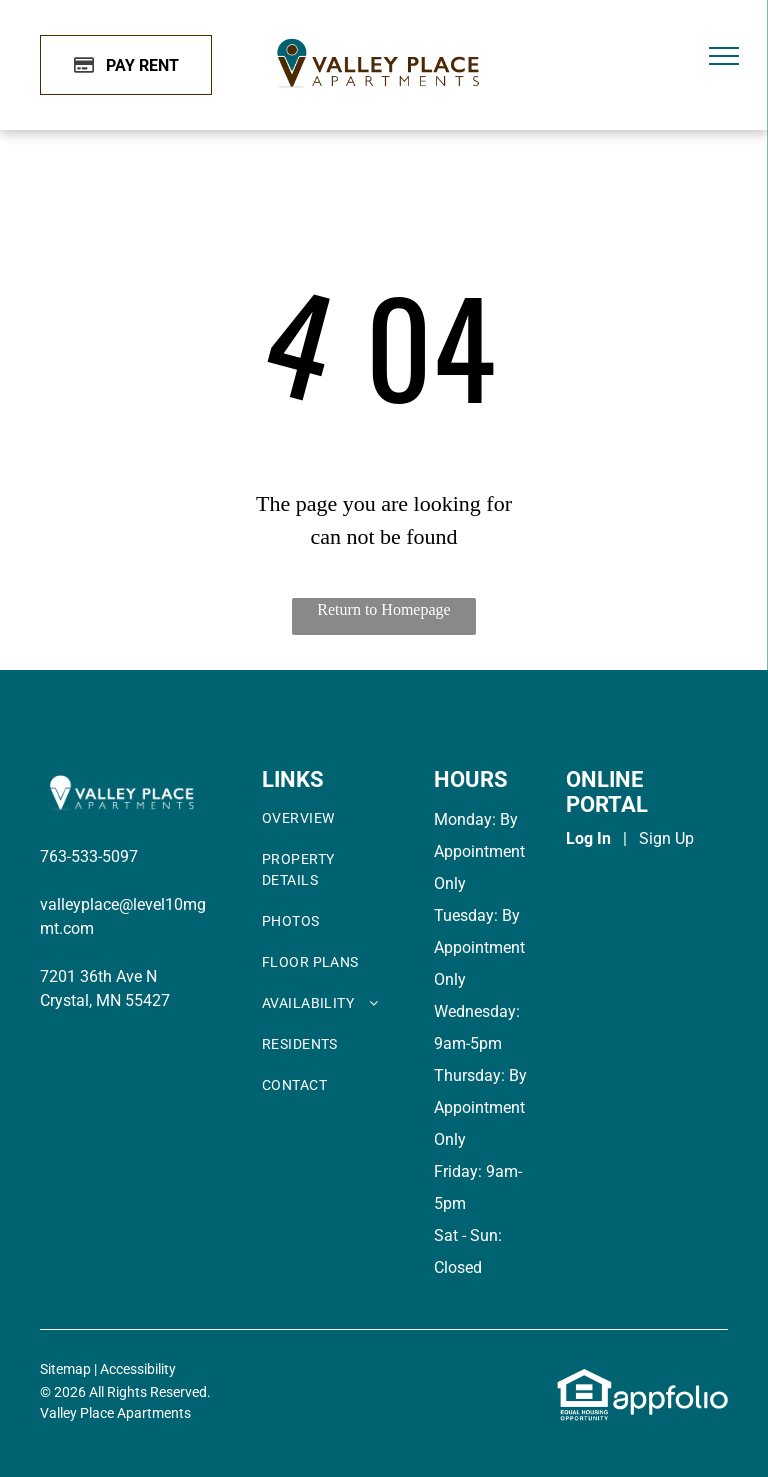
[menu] (724, 56)
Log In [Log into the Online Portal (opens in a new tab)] (588, 838)
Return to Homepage (383, 609)
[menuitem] (326, 828)
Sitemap (65, 1369)
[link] (584, 1378)
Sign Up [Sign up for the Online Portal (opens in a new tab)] (666, 838)
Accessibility (138, 1369)
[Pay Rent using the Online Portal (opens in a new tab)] (126, 65)
